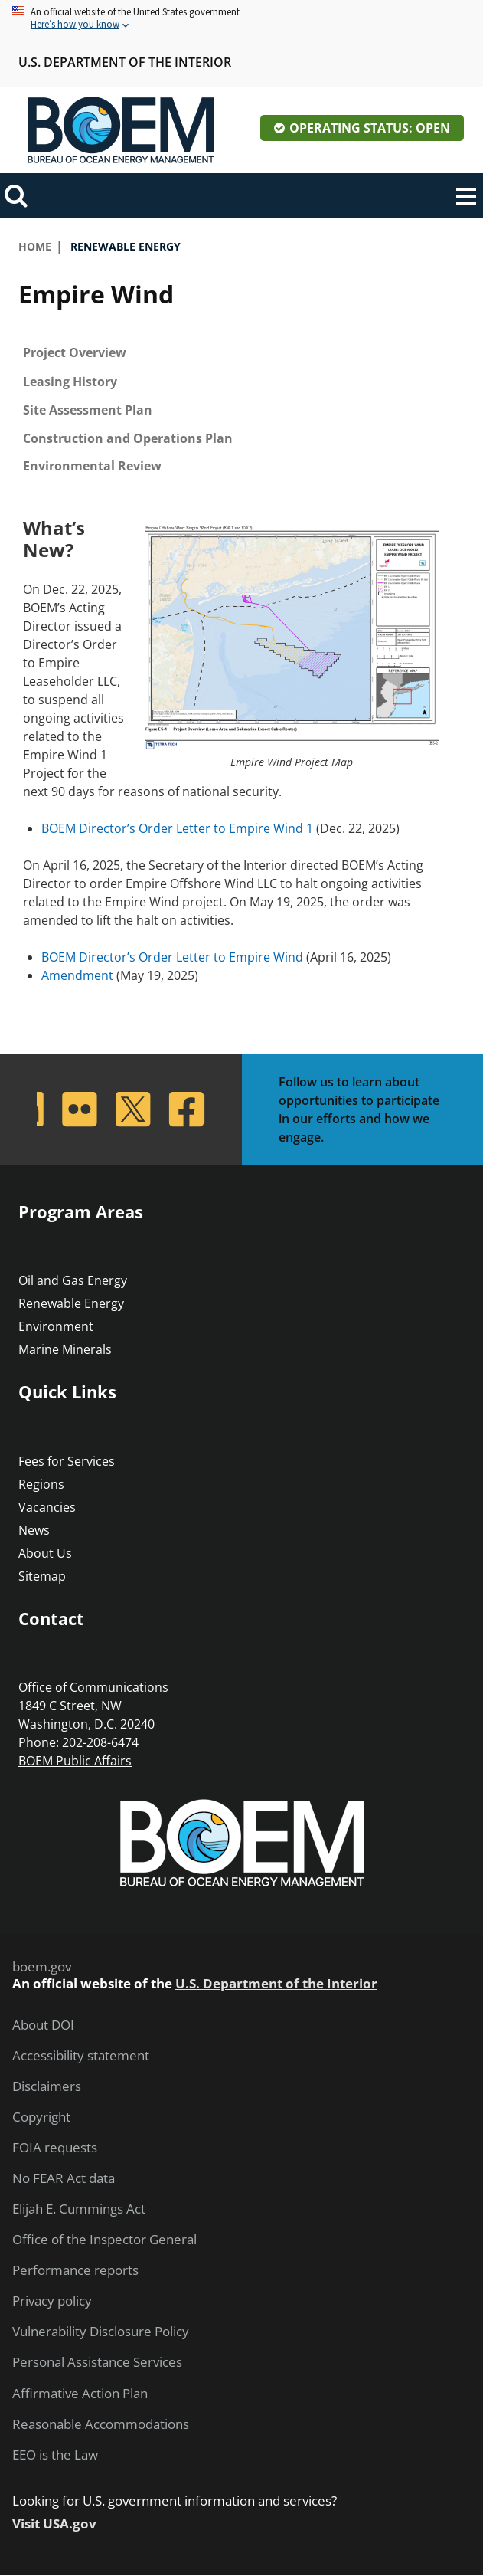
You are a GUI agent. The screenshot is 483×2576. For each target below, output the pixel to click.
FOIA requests (54, 2147)
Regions (41, 1484)
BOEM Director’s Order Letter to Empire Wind (172, 957)
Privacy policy (52, 2301)
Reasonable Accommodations (100, 2424)
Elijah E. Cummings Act (78, 2209)
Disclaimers (46, 2086)
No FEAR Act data (63, 2178)
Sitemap (42, 1576)
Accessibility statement (80, 2055)
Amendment (77, 975)
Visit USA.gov (54, 2523)
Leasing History (70, 381)
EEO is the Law (55, 2455)
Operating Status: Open (369, 128)
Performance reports (75, 2270)
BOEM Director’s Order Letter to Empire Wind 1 (177, 828)
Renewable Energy (71, 1303)
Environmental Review (92, 465)
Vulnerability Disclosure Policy (100, 2331)
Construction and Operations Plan (128, 438)
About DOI (43, 2025)
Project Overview (74, 352)
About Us (45, 1553)
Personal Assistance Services (97, 2362)
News (34, 1530)
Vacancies (47, 1507)
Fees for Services (66, 1461)
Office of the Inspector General (104, 2239)
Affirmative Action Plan (80, 2393)
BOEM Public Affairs (75, 1760)
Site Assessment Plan (87, 409)
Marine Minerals (65, 1349)
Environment (55, 1326)
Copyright (41, 2117)
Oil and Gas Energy (72, 1280)
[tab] (241, 353)
